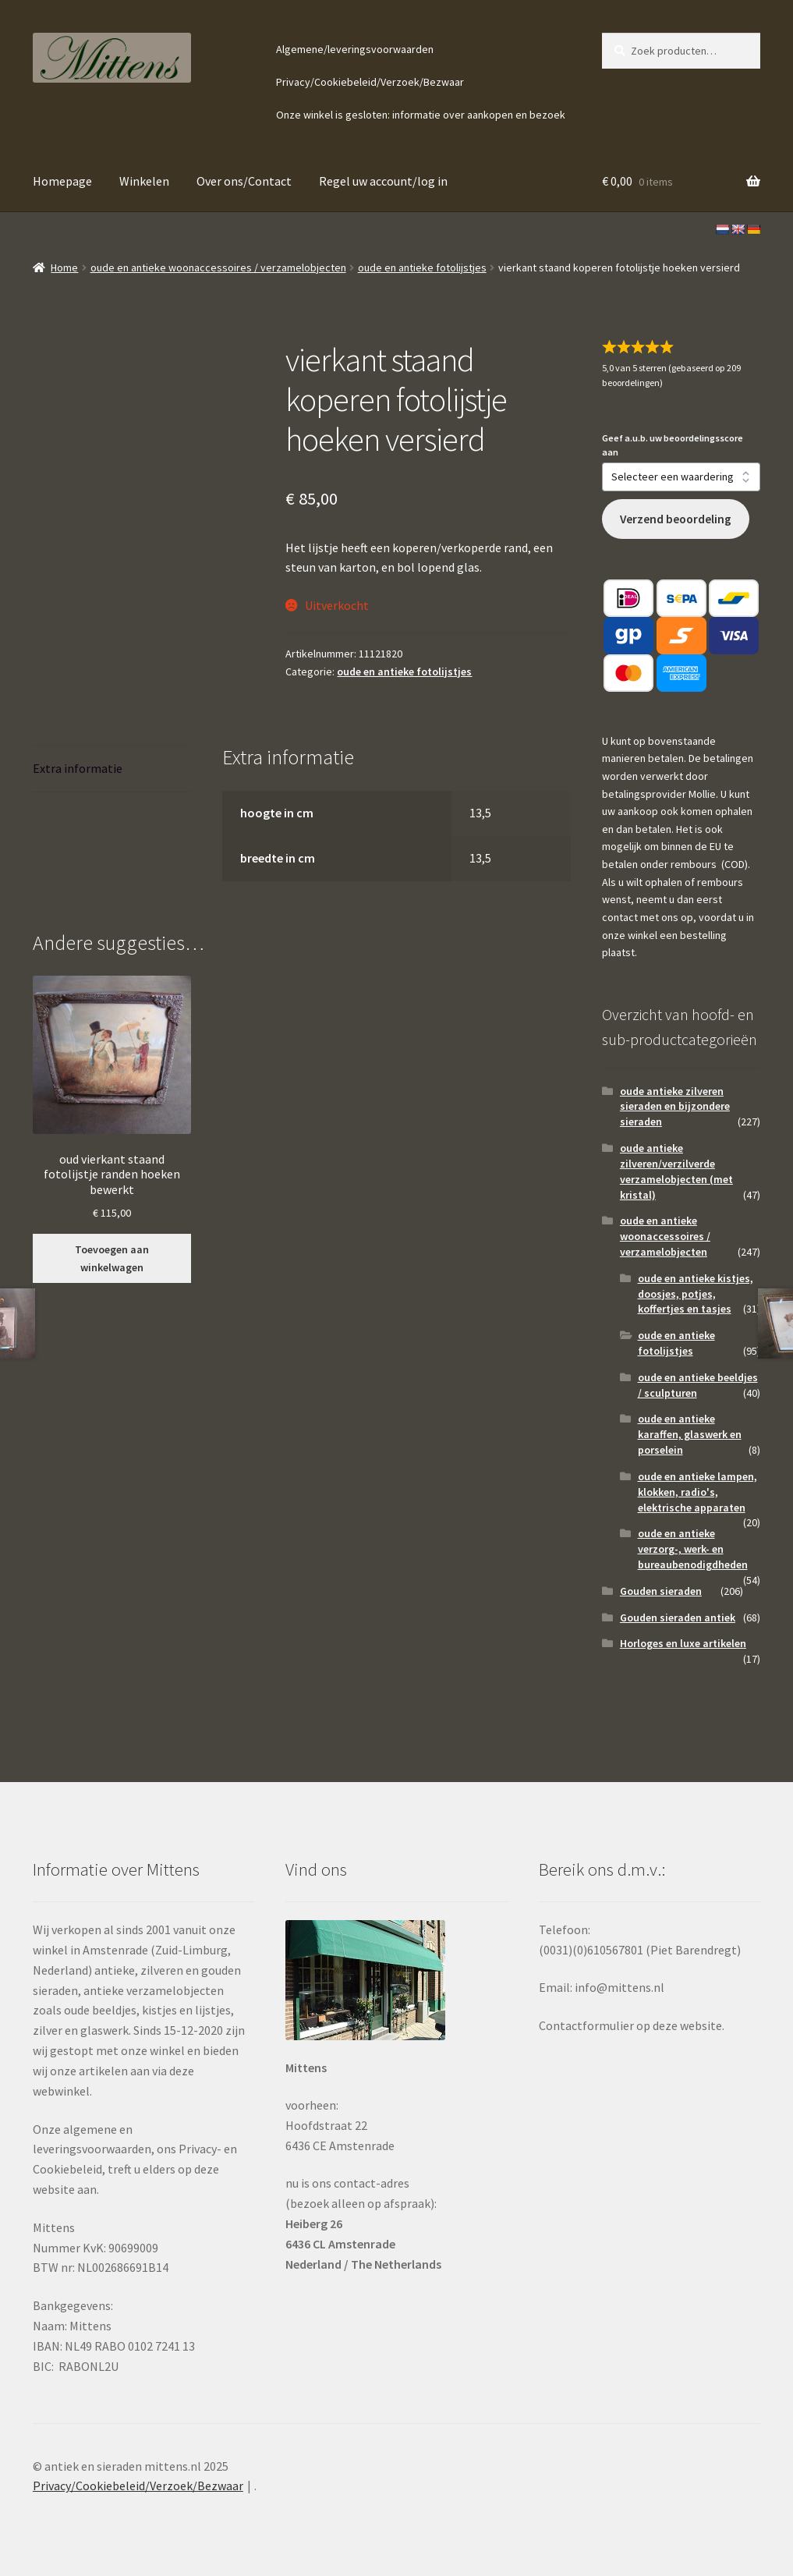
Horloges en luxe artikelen (683, 1643)
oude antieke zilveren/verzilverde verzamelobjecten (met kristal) (676, 1171)
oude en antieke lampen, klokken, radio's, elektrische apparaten (697, 1492)
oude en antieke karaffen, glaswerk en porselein (690, 1434)
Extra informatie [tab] (77, 768)
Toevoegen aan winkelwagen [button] (112, 1258)
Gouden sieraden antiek (677, 1617)
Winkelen (144, 181)
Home (64, 267)
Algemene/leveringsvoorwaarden (355, 49)
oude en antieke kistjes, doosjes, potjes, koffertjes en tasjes (695, 1293)
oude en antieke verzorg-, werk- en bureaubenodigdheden (693, 1548)
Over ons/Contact (244, 181)
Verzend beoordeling (675, 519)
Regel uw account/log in (383, 181)
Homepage (62, 181)
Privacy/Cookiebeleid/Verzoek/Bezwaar (370, 82)
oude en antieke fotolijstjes (422, 267)
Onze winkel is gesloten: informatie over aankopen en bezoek (420, 115)
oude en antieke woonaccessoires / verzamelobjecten (218, 267)
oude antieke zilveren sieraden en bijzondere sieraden (675, 1106)
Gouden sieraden (661, 1591)
